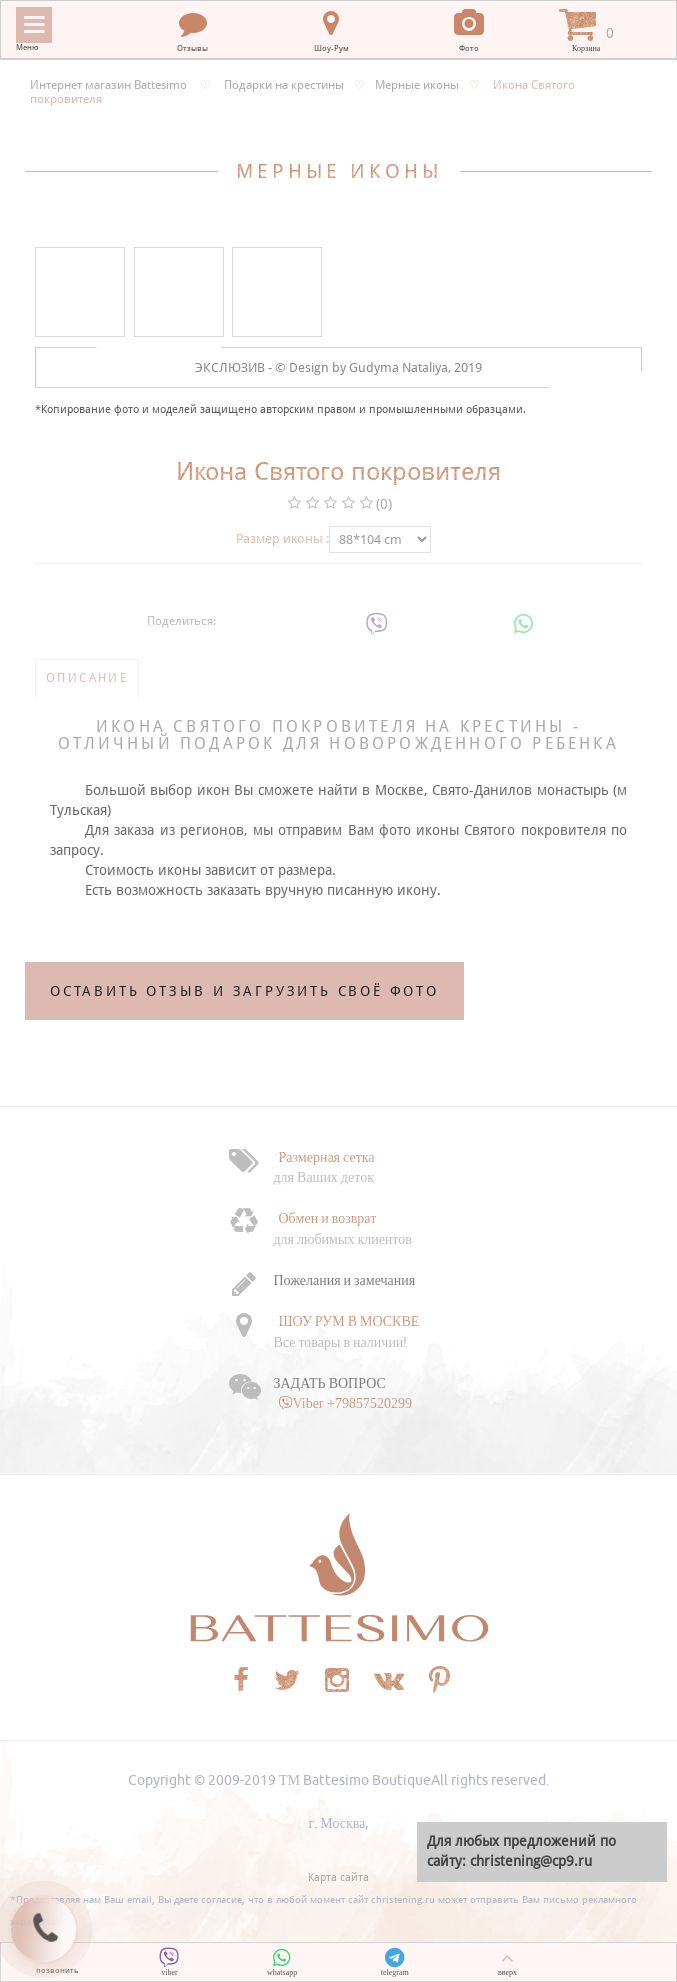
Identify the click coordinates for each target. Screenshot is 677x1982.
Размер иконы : (282, 538)
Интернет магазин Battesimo (108, 85)
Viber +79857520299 (352, 1403)
